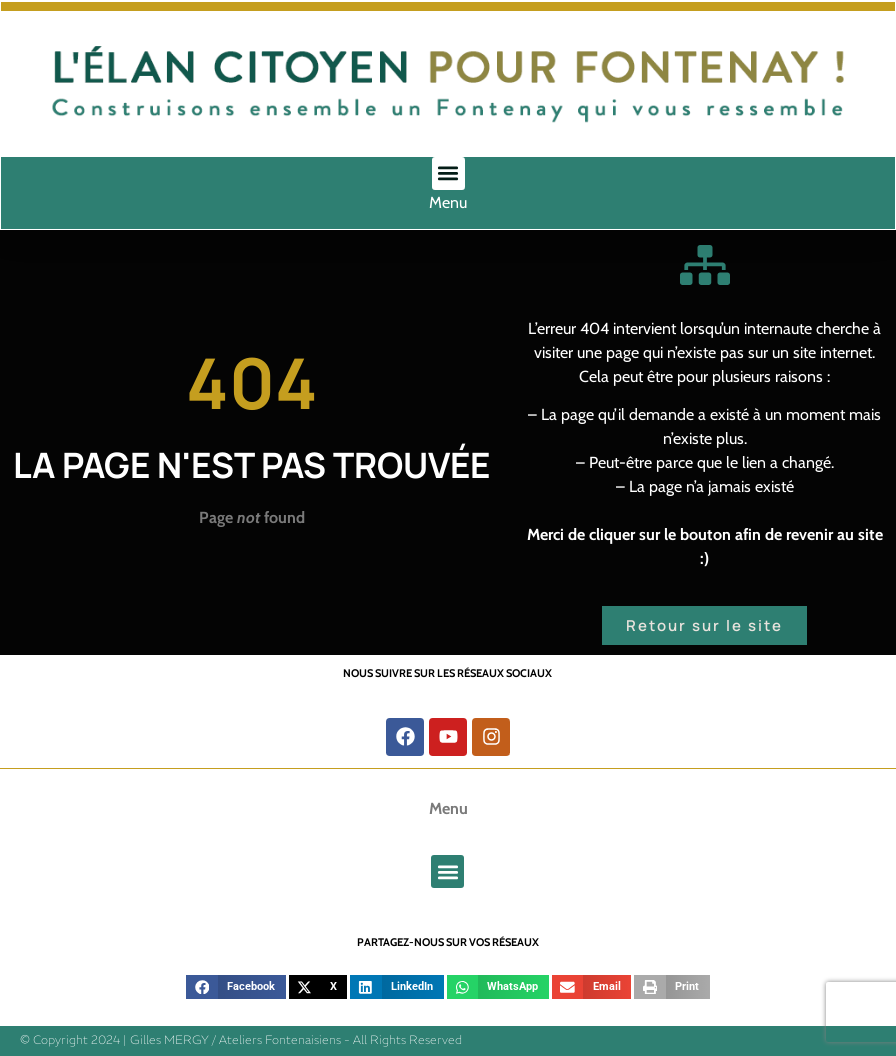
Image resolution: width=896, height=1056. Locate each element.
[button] (448, 173)
